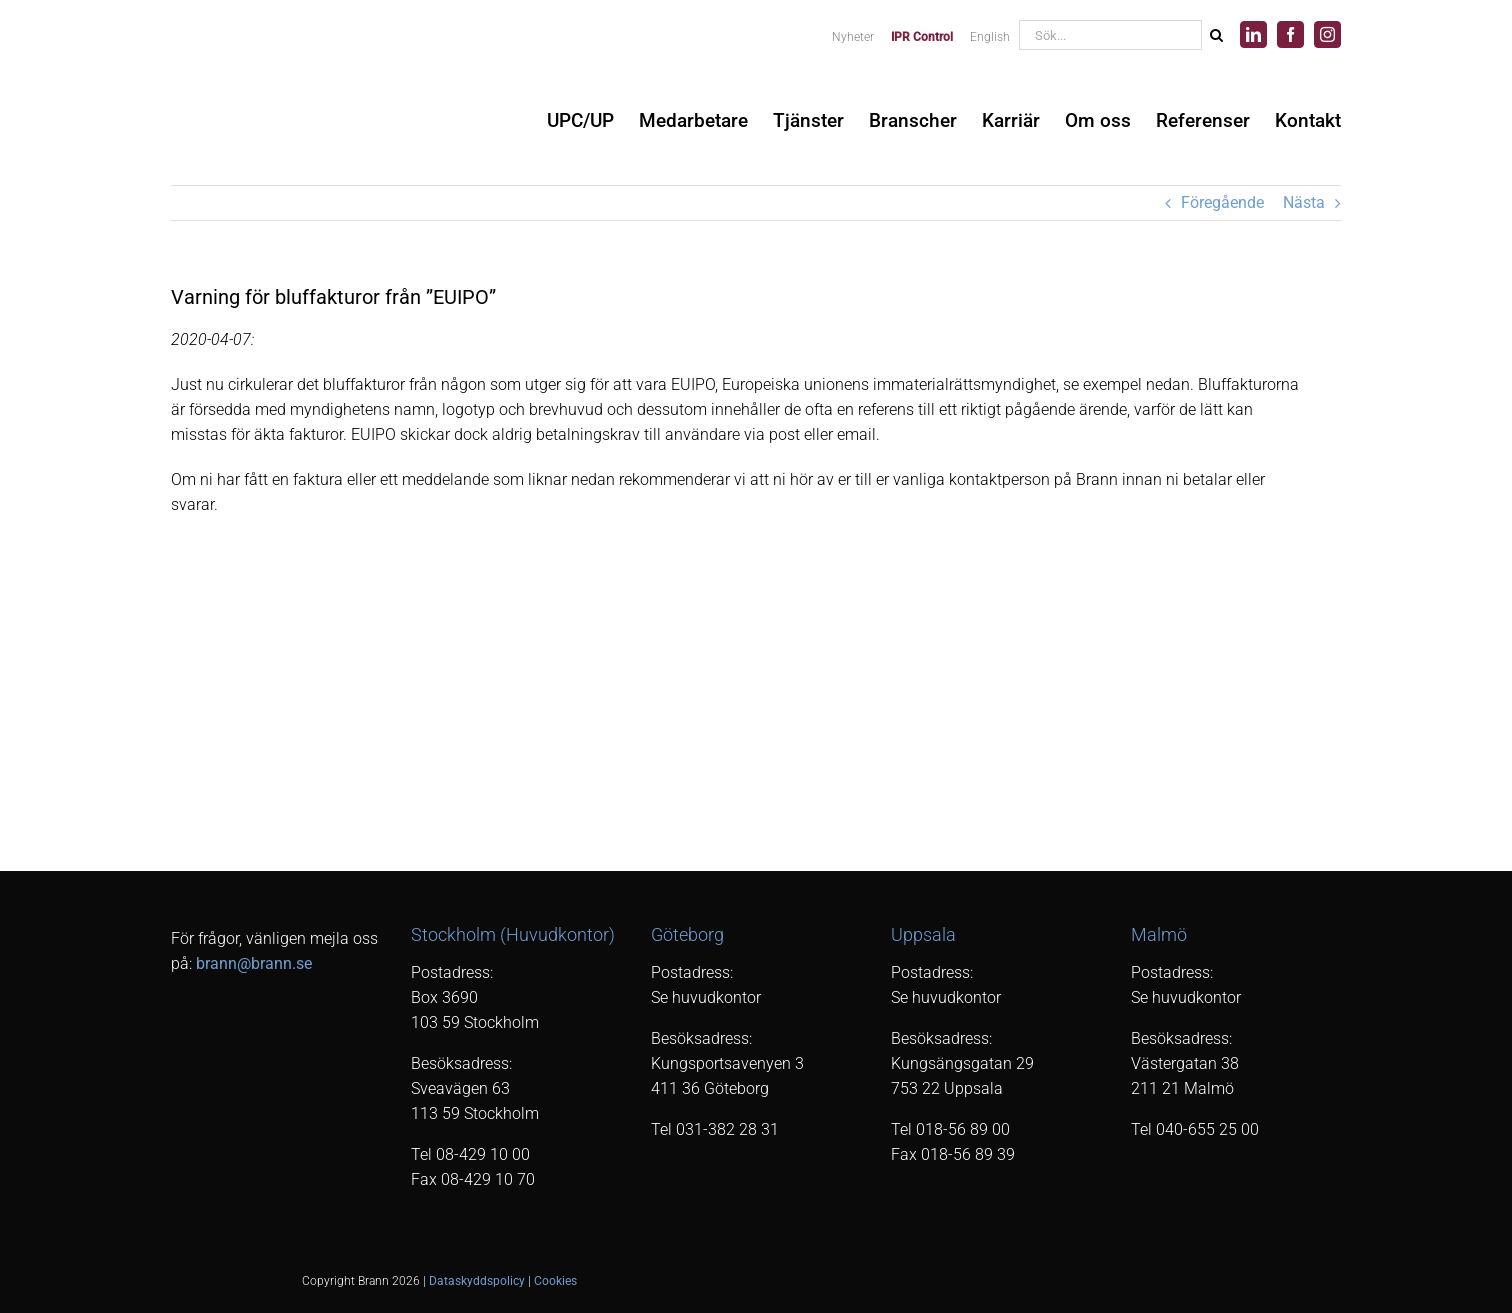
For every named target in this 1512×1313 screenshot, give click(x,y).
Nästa (1304, 202)
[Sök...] (1110, 35)
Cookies (555, 1281)
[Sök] (1216, 35)
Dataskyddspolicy (477, 1281)
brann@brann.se (254, 963)
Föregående (1222, 202)
